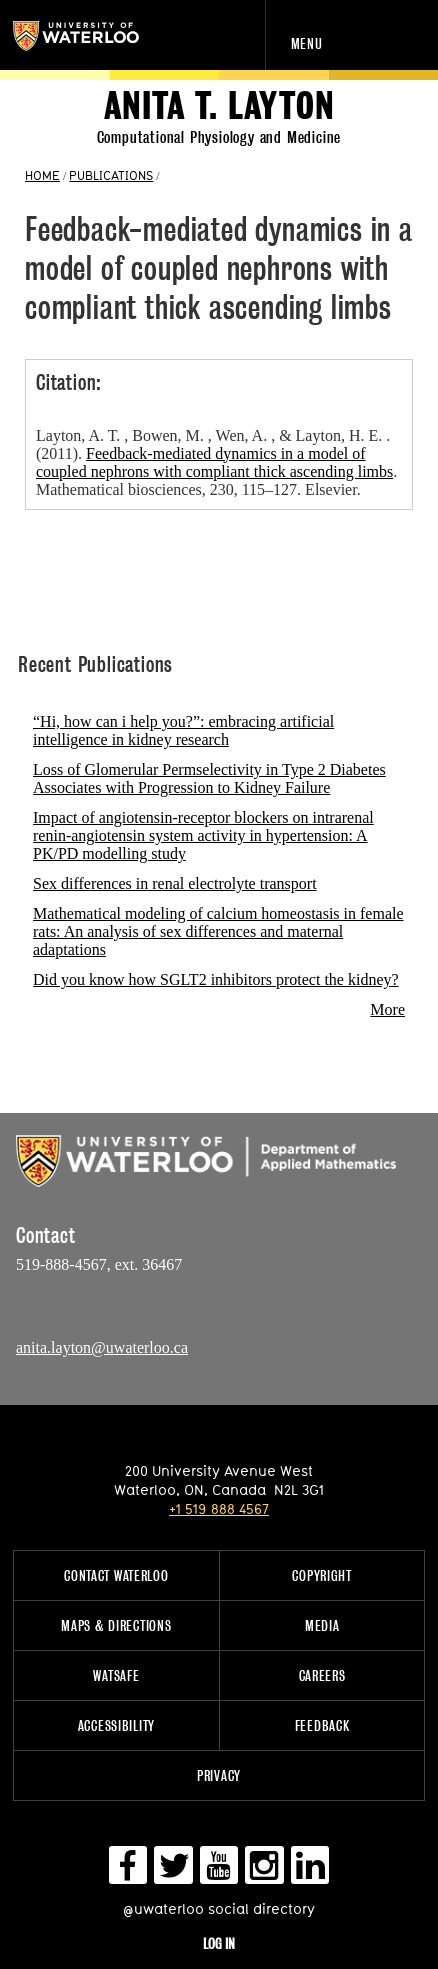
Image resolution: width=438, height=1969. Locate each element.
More (387, 1009)
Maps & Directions (116, 1625)
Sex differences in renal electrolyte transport (175, 883)
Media (322, 1625)
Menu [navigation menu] (307, 43)
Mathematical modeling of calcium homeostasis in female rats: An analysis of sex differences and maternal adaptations (218, 931)
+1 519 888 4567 (219, 1508)
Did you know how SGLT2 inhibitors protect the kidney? (216, 979)
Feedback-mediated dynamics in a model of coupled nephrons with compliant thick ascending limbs (214, 462)
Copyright (321, 1575)
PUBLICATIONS (111, 175)
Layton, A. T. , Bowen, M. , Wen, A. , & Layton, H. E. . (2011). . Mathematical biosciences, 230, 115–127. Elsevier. (216, 462)
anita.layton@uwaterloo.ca (102, 1347)
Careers (322, 1675)
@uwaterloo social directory (219, 1908)
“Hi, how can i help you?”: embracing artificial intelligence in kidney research (183, 730)
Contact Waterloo (116, 1575)
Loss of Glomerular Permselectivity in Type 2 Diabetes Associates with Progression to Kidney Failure (209, 778)
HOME (42, 175)
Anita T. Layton (219, 106)
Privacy (219, 1775)
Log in (219, 1943)
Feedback (322, 1725)
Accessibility (116, 1725)
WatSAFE (116, 1675)
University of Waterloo (97, 36)
